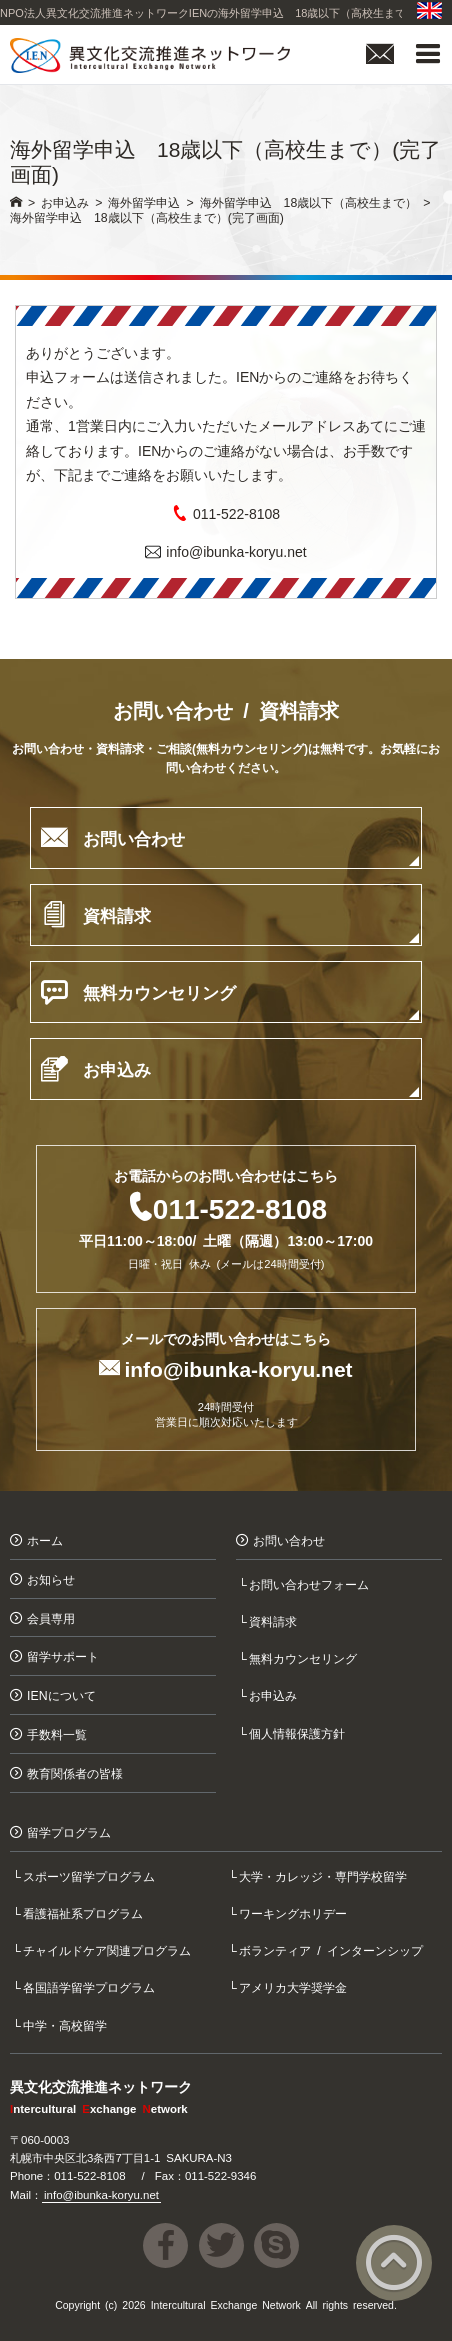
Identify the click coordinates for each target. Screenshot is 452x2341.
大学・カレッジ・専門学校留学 (325, 1875)
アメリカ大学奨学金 (295, 1986)
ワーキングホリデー (295, 1912)
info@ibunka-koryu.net (236, 551)
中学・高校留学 (67, 2024)
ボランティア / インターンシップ (333, 1949)
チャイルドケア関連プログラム (109, 1949)
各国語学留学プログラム (91, 1986)
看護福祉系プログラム (85, 1912)
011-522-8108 (236, 513)
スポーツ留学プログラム (91, 1875)
